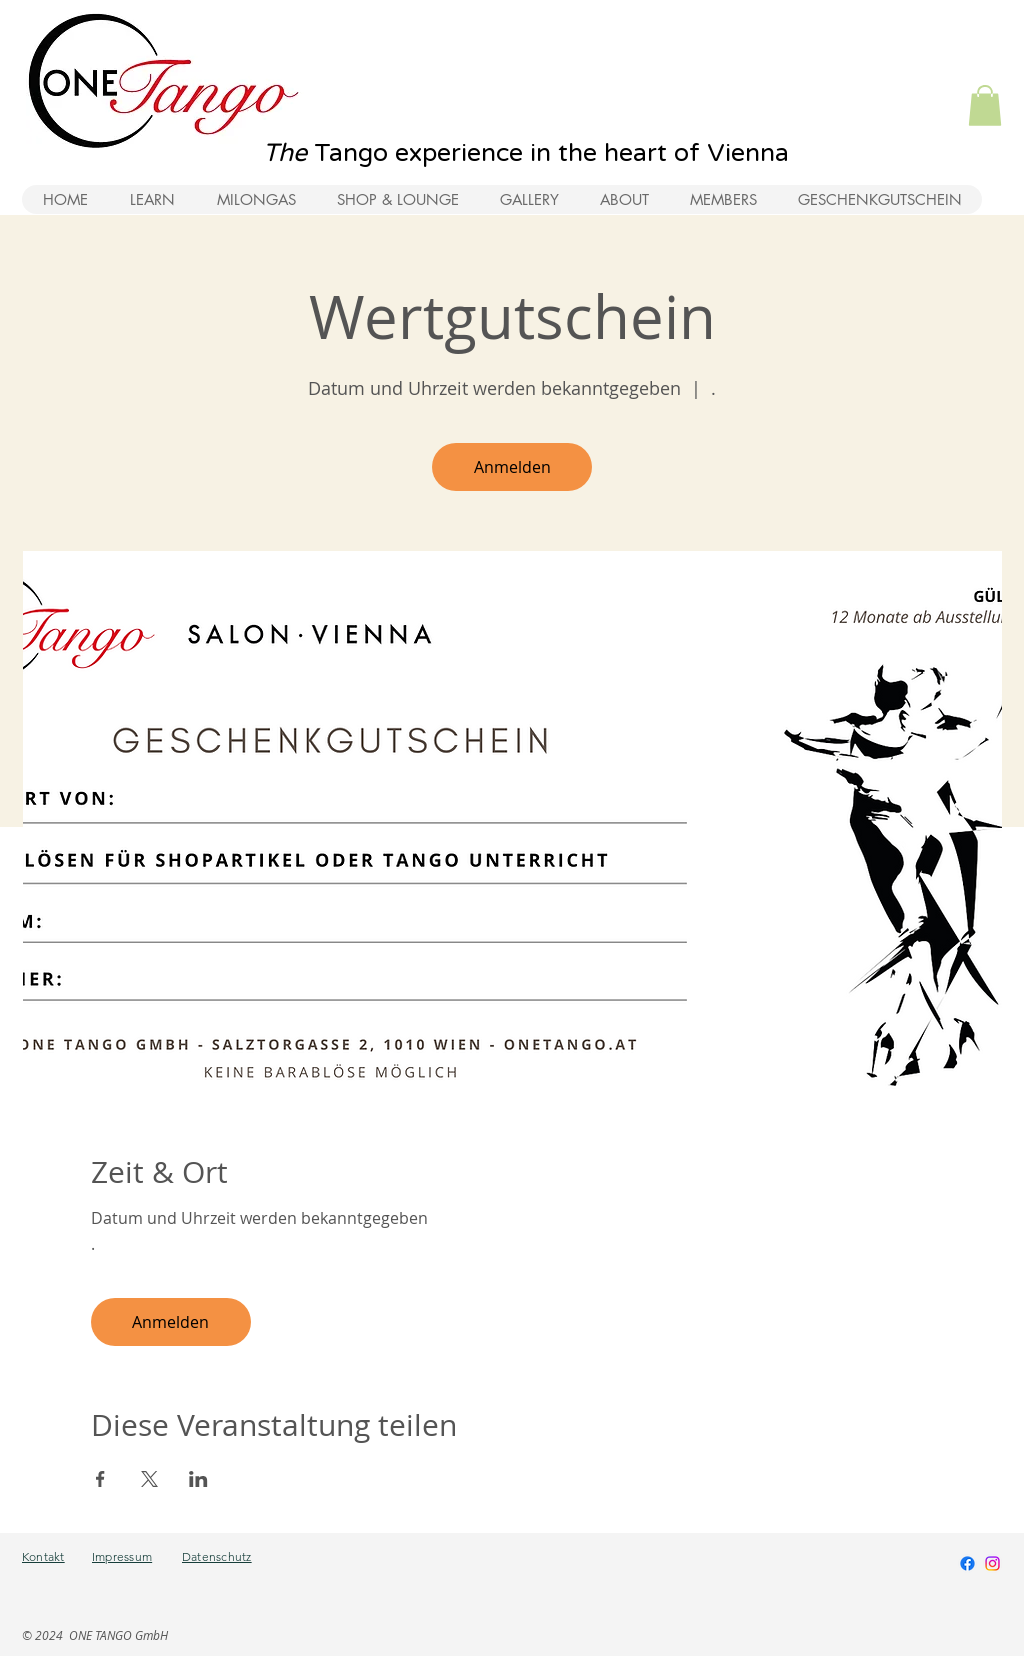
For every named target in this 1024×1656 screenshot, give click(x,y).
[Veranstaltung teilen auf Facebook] (100, 1479)
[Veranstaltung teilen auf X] (149, 1479)
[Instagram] (992, 1563)
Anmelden (512, 467)
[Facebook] (967, 1563)
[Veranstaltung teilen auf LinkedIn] (198, 1479)
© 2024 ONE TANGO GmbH (95, 1635)
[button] (985, 105)
